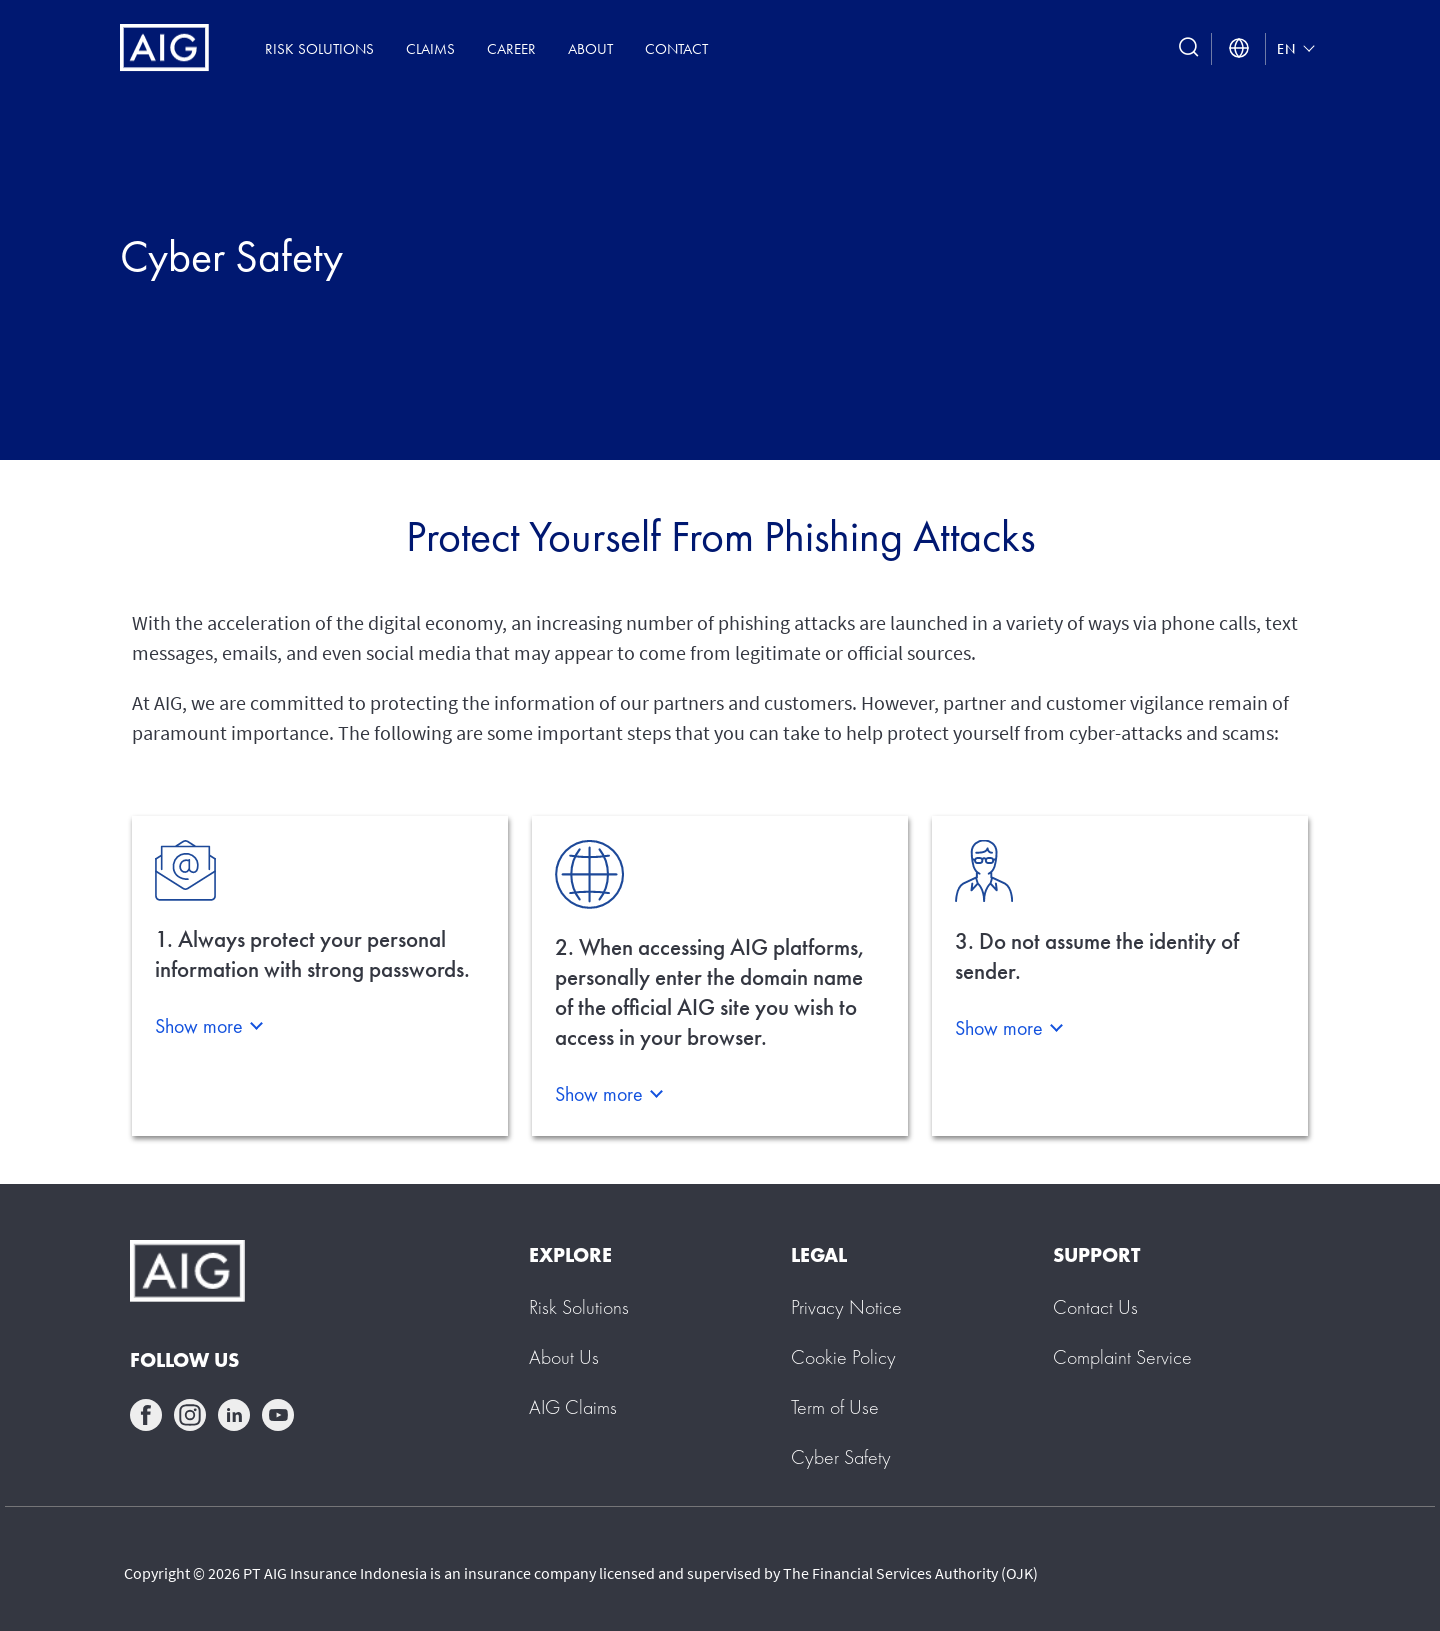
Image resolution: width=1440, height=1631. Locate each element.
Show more (199, 1026)
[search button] (1189, 48)
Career (511, 48)
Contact (676, 48)
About (590, 48)
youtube (278, 1415)
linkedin (234, 1415)
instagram (190, 1415)
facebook (146, 1415)
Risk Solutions (319, 48)
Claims (430, 48)
